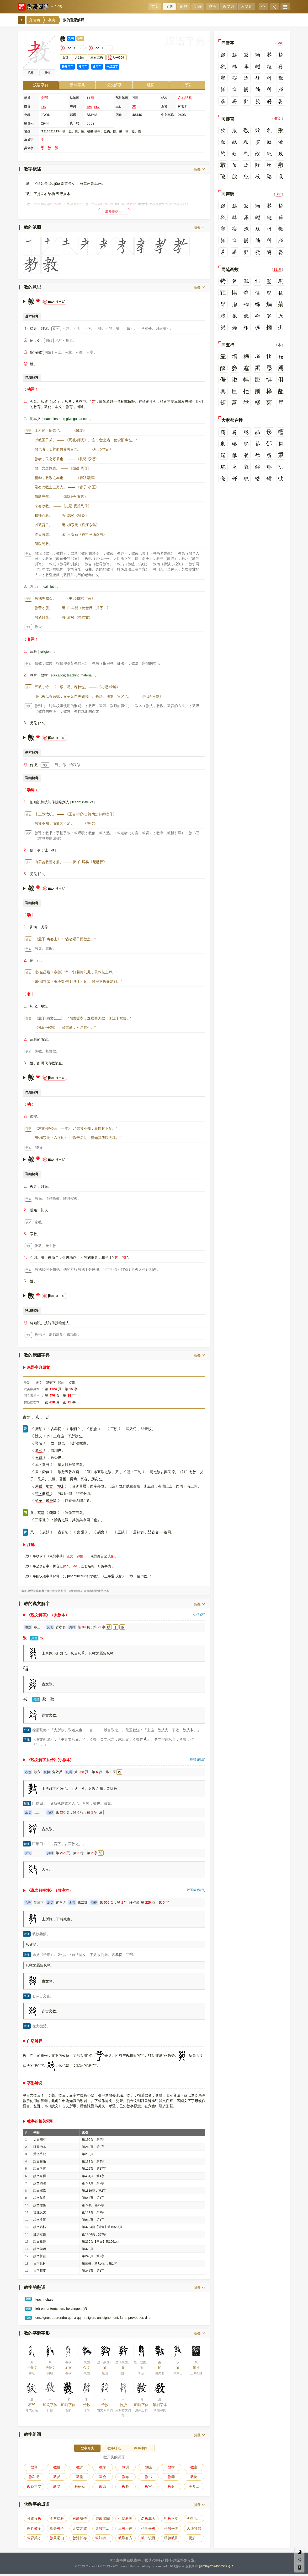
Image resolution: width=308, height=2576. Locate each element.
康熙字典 (77, 85)
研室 (79, 2486)
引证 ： (29, 430)
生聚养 (125, 2518)
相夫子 (57, 2528)
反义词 (246, 7)
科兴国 (171, 2528)
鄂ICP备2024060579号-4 (216, 2566)
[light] (299, 2552)
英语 (28, 2298)
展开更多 (114, 211)
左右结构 (185, 98)
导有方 (125, 2538)
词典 (183, 7)
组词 (198, 7)
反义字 (28, 139)
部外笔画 (122, 98)
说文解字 (114, 85)
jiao (43, 106)
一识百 (148, 2538)
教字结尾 (114, 2448)
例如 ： (29, 553)
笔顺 (30, 72)
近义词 (228, 7)
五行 (119, 106)
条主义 (34, 2486)
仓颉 (27, 115)
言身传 (80, 2518)
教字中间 (141, 2448)
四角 (119, 115)
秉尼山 (57, 2538)
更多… (194, 2486)
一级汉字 (112, 66)
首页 (155, 7)
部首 (27, 98)
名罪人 (148, 2518)
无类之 (80, 2528)
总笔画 (74, 98)
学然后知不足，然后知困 (195, 2518)
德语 (28, 2308)
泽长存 (80, 2538)
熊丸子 (34, 2528)
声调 (73, 106)
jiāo (97, 106)
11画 (90, 98)
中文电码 (167, 115)
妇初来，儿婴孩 (104, 2538)
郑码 (73, 115)
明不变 (171, 2518)
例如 (56, 329)
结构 (164, 98)
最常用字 (67, 66)
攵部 (44, 98)
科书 (34, 2477)
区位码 (28, 123)
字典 (59, 7)
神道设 (34, 2518)
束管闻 (103, 2518)
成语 (212, 7)
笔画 (27, 131)
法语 (28, 2317)
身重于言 (104, 2528)
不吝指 (57, 2518)
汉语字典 (40, 85)
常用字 (83, 66)
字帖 (80, 38)
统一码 (74, 123)
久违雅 (194, 2528)
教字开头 (87, 2448)
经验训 (171, 2538)
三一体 (125, 2528)
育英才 (34, 2538)
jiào (89, 106)
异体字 (28, 148)
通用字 (97, 66)
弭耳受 (148, 2528)
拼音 (27, 106)
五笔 (164, 106)
